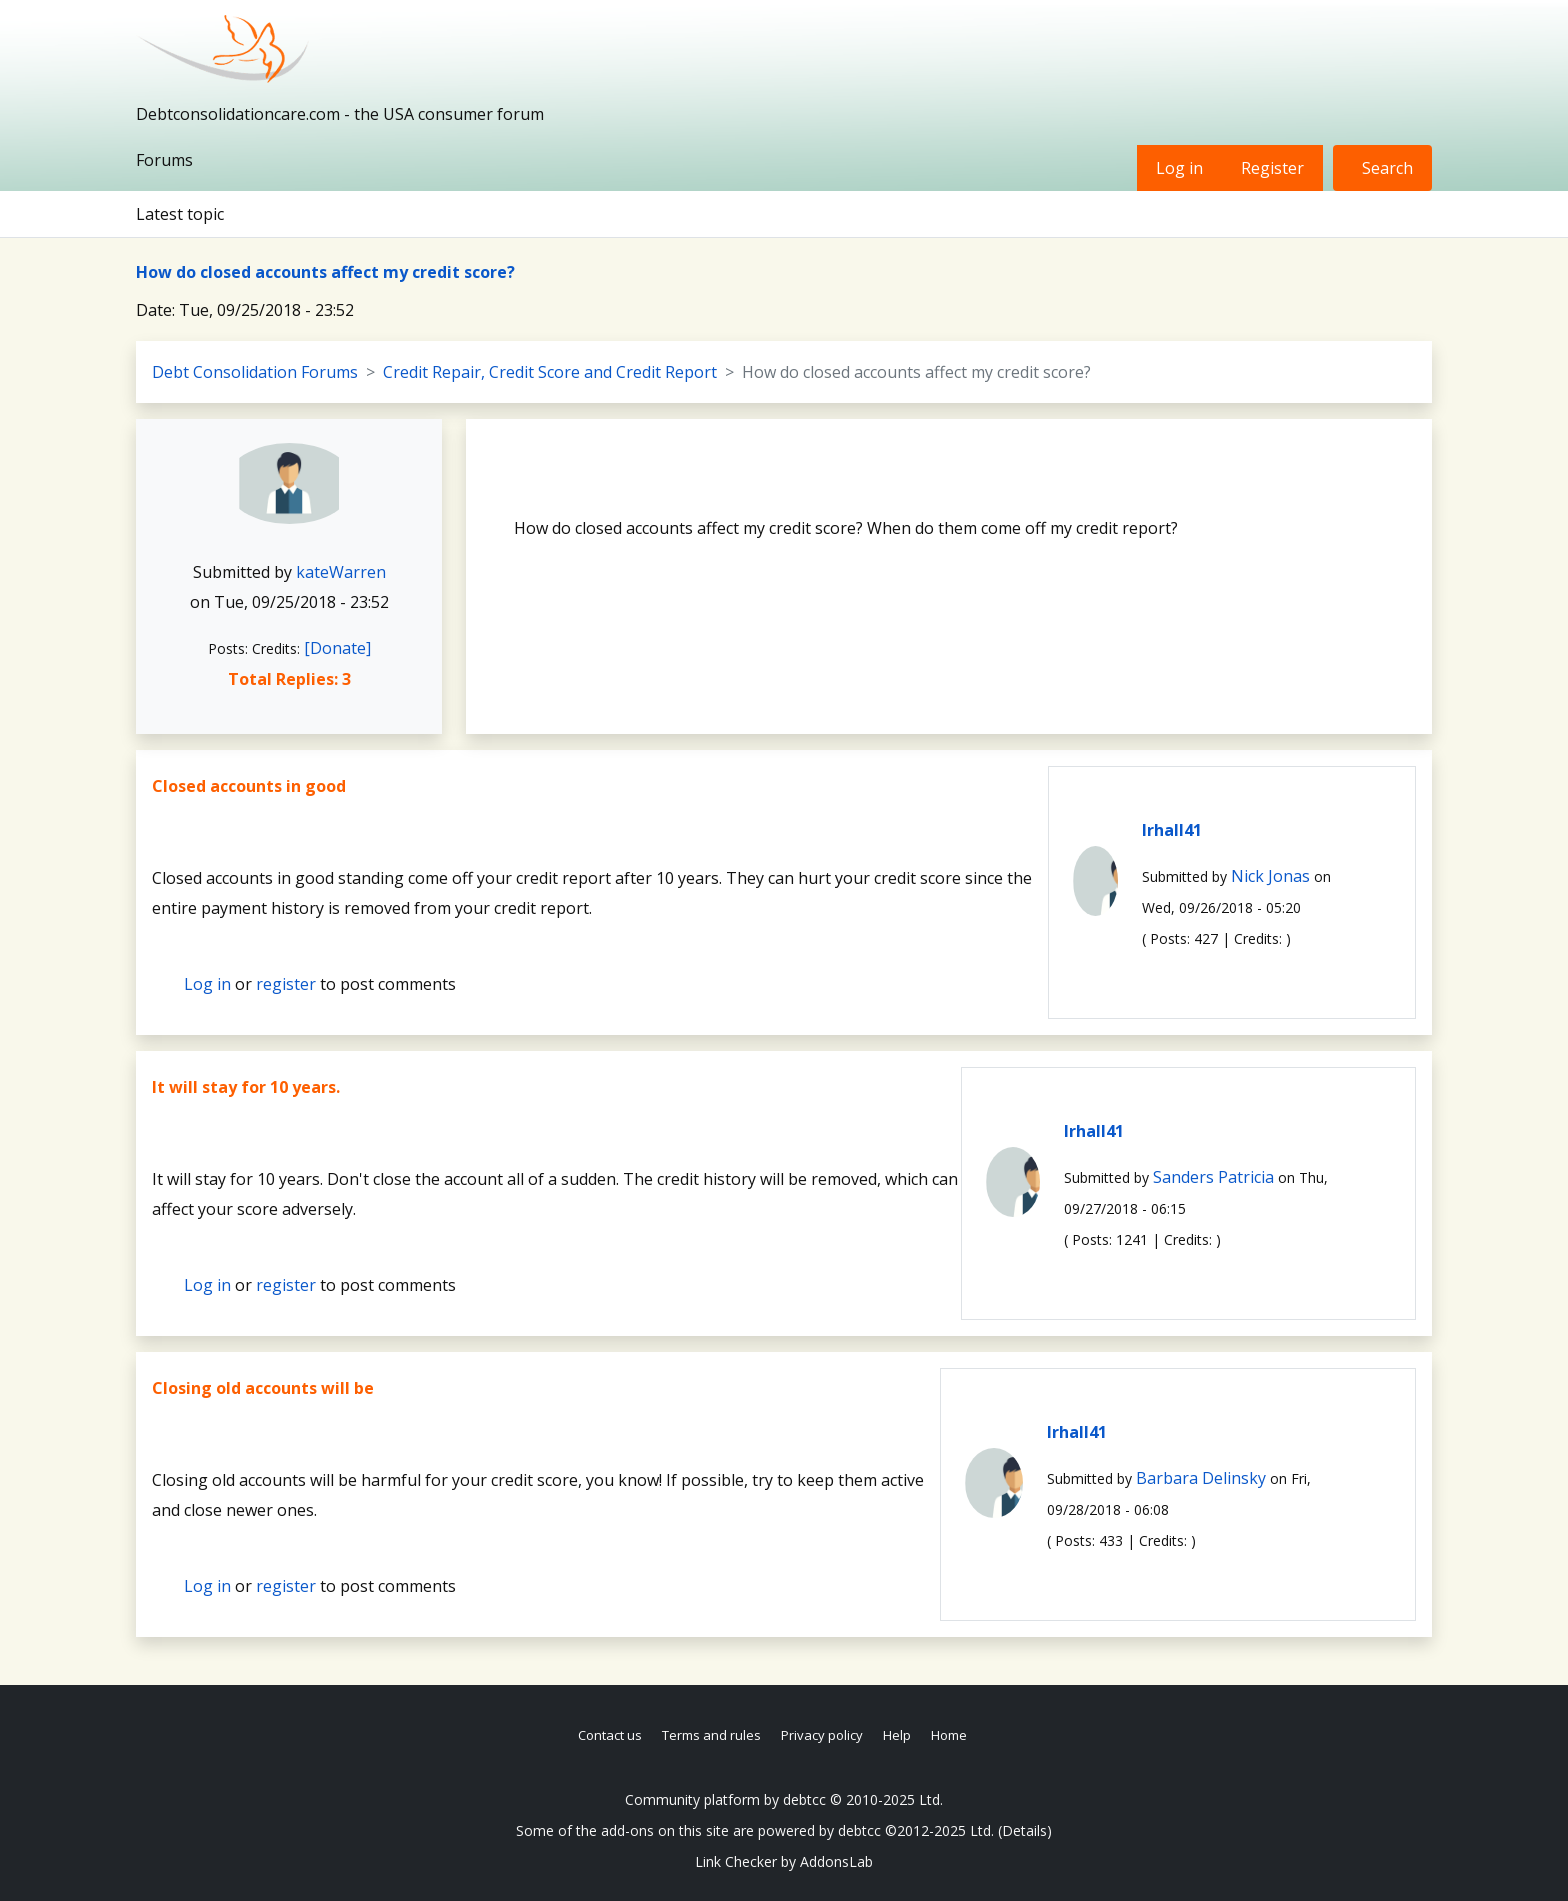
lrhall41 (1172, 830)
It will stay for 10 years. (246, 1087)
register (286, 984)
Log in (1179, 168)
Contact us (610, 1735)
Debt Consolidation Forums (255, 372)
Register (1272, 168)
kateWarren (341, 572)
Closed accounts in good (249, 786)
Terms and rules (711, 1735)
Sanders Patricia (1213, 1177)
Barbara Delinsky (1201, 1478)
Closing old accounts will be (263, 1388)
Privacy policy (822, 1735)
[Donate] (337, 648)
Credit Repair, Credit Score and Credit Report (550, 372)
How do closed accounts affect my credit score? (325, 272)
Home (949, 1735)
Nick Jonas (1270, 876)
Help (897, 1735)
